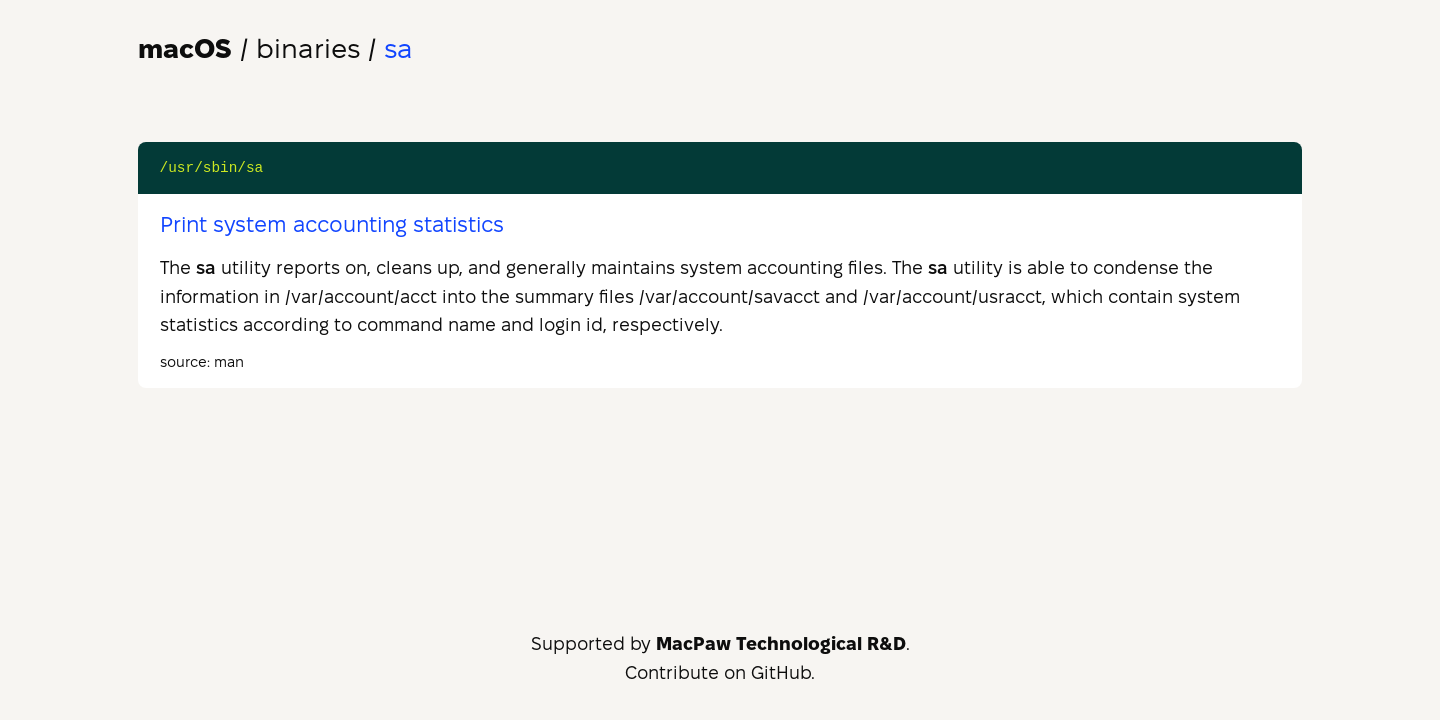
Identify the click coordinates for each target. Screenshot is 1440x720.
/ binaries (249, 48)
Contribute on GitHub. (720, 672)
